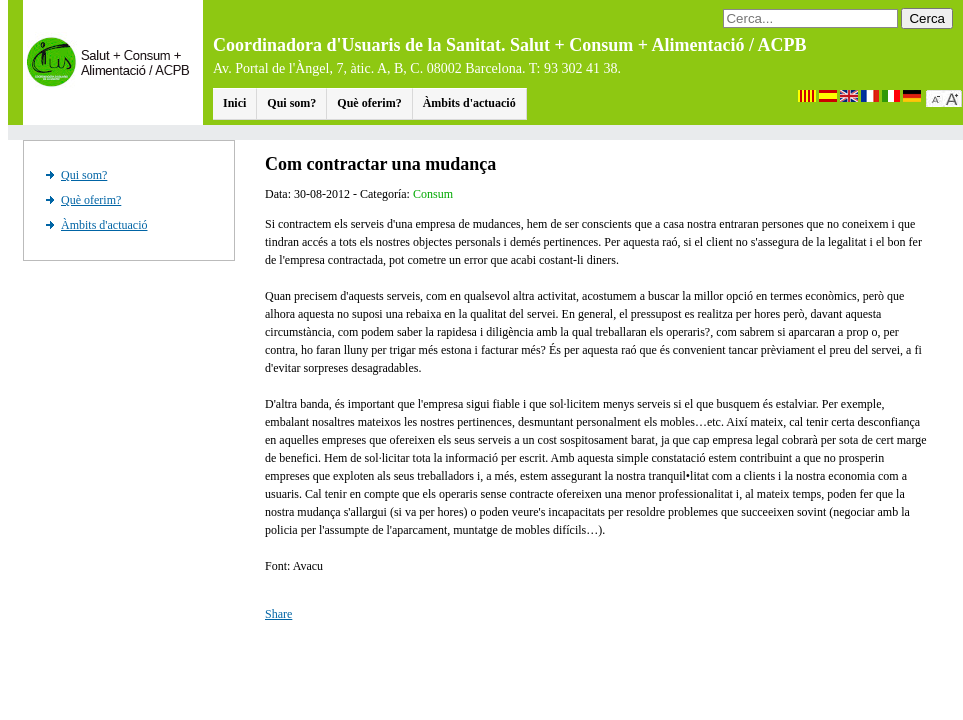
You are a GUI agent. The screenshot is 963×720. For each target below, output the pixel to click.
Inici (234, 103)
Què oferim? (369, 103)
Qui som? (291, 103)
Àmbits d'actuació (469, 103)
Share (278, 614)
